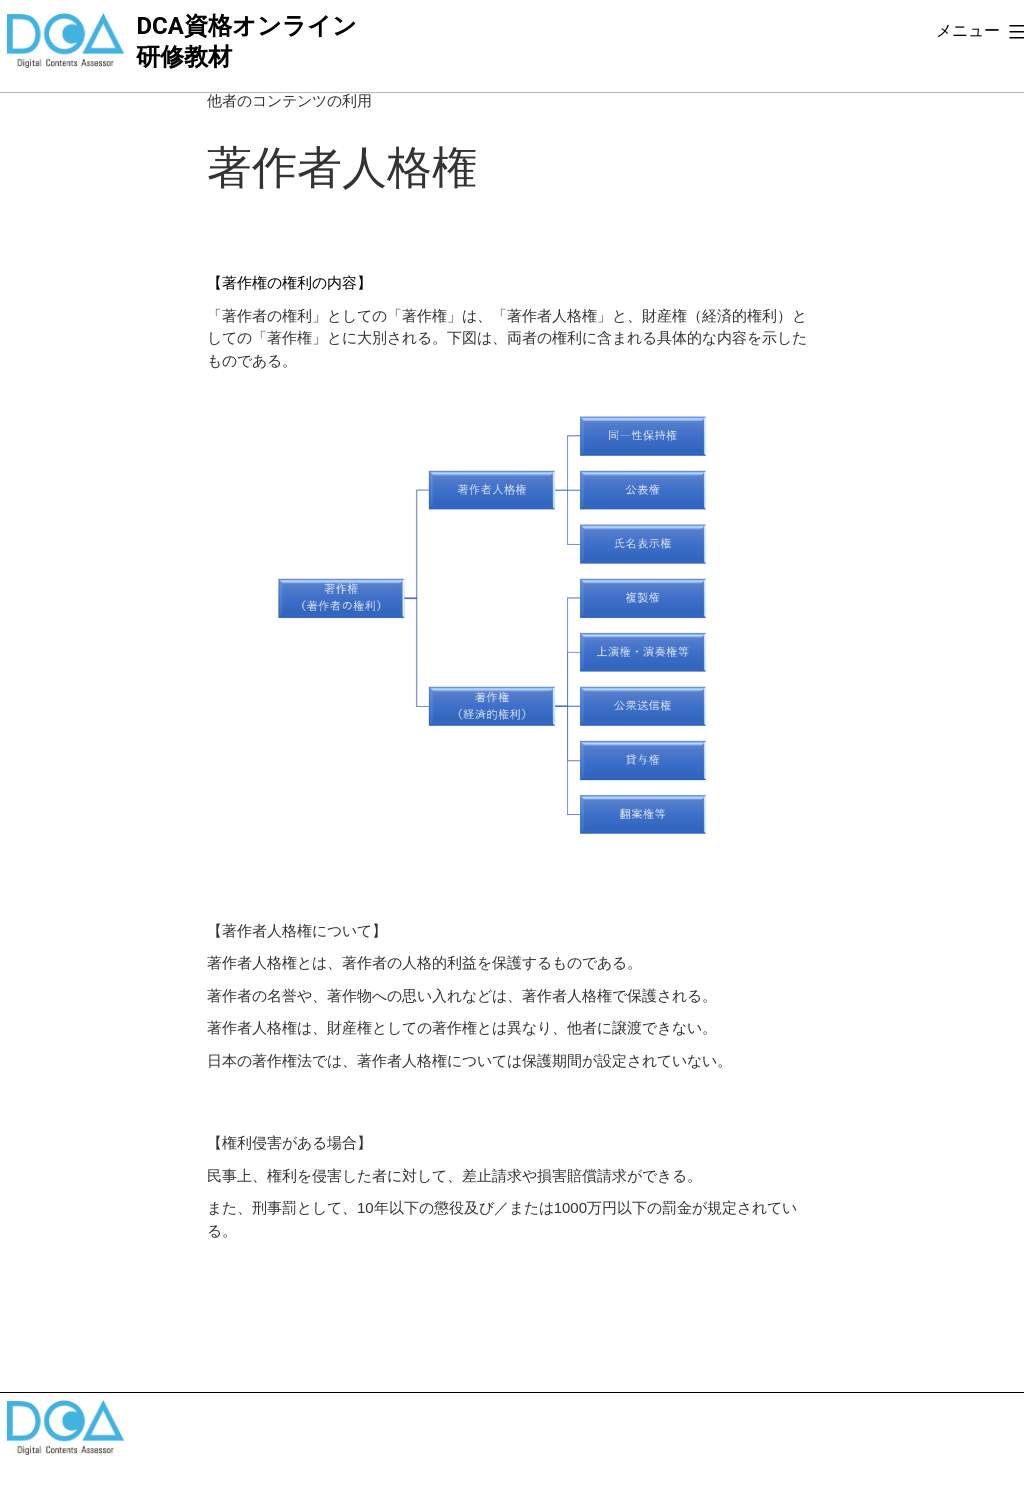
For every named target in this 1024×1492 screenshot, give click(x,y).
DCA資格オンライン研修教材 (246, 41)
